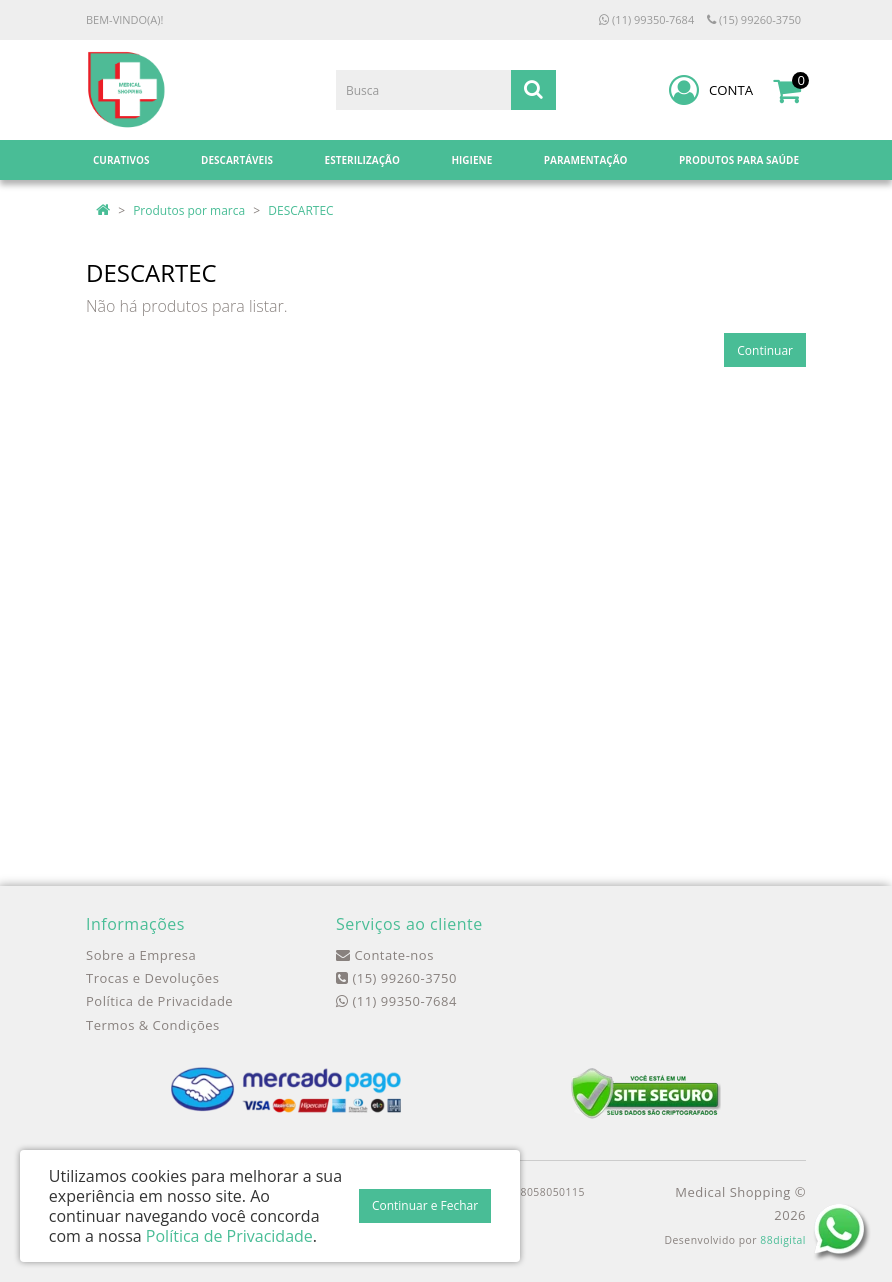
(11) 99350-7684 (646, 19)
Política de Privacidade (159, 1001)
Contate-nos (385, 955)
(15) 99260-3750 (754, 19)
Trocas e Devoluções (152, 978)
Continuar (765, 350)
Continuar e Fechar (425, 1205)
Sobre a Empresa (141, 955)
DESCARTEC (300, 210)
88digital (783, 1240)
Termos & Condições (153, 1025)
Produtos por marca (189, 210)
